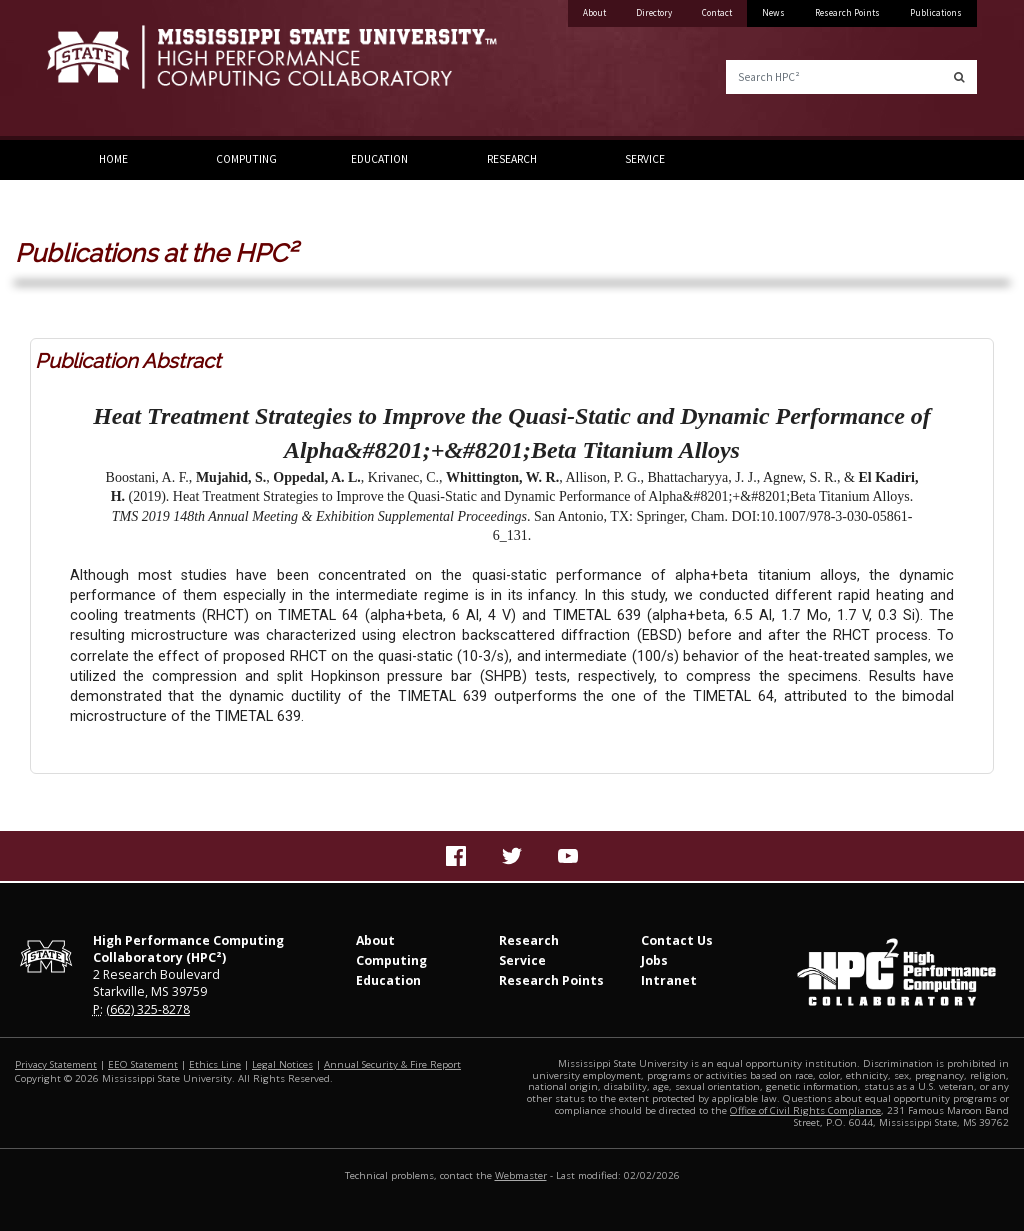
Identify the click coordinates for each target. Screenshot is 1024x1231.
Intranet (669, 980)
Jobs (654, 960)
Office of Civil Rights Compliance (805, 1110)
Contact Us (677, 940)
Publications (936, 12)
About (594, 12)
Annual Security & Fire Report (392, 1064)
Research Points (847, 12)
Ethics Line (215, 1064)
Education (379, 159)
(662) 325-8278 (148, 1009)
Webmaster (521, 1175)
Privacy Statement (56, 1064)
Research (512, 159)
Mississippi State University (97, 70)
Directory (654, 12)
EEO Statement (143, 1064)
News (773, 12)
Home (113, 159)
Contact (717, 12)
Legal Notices (282, 1064)
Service (645, 159)
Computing (246, 159)
